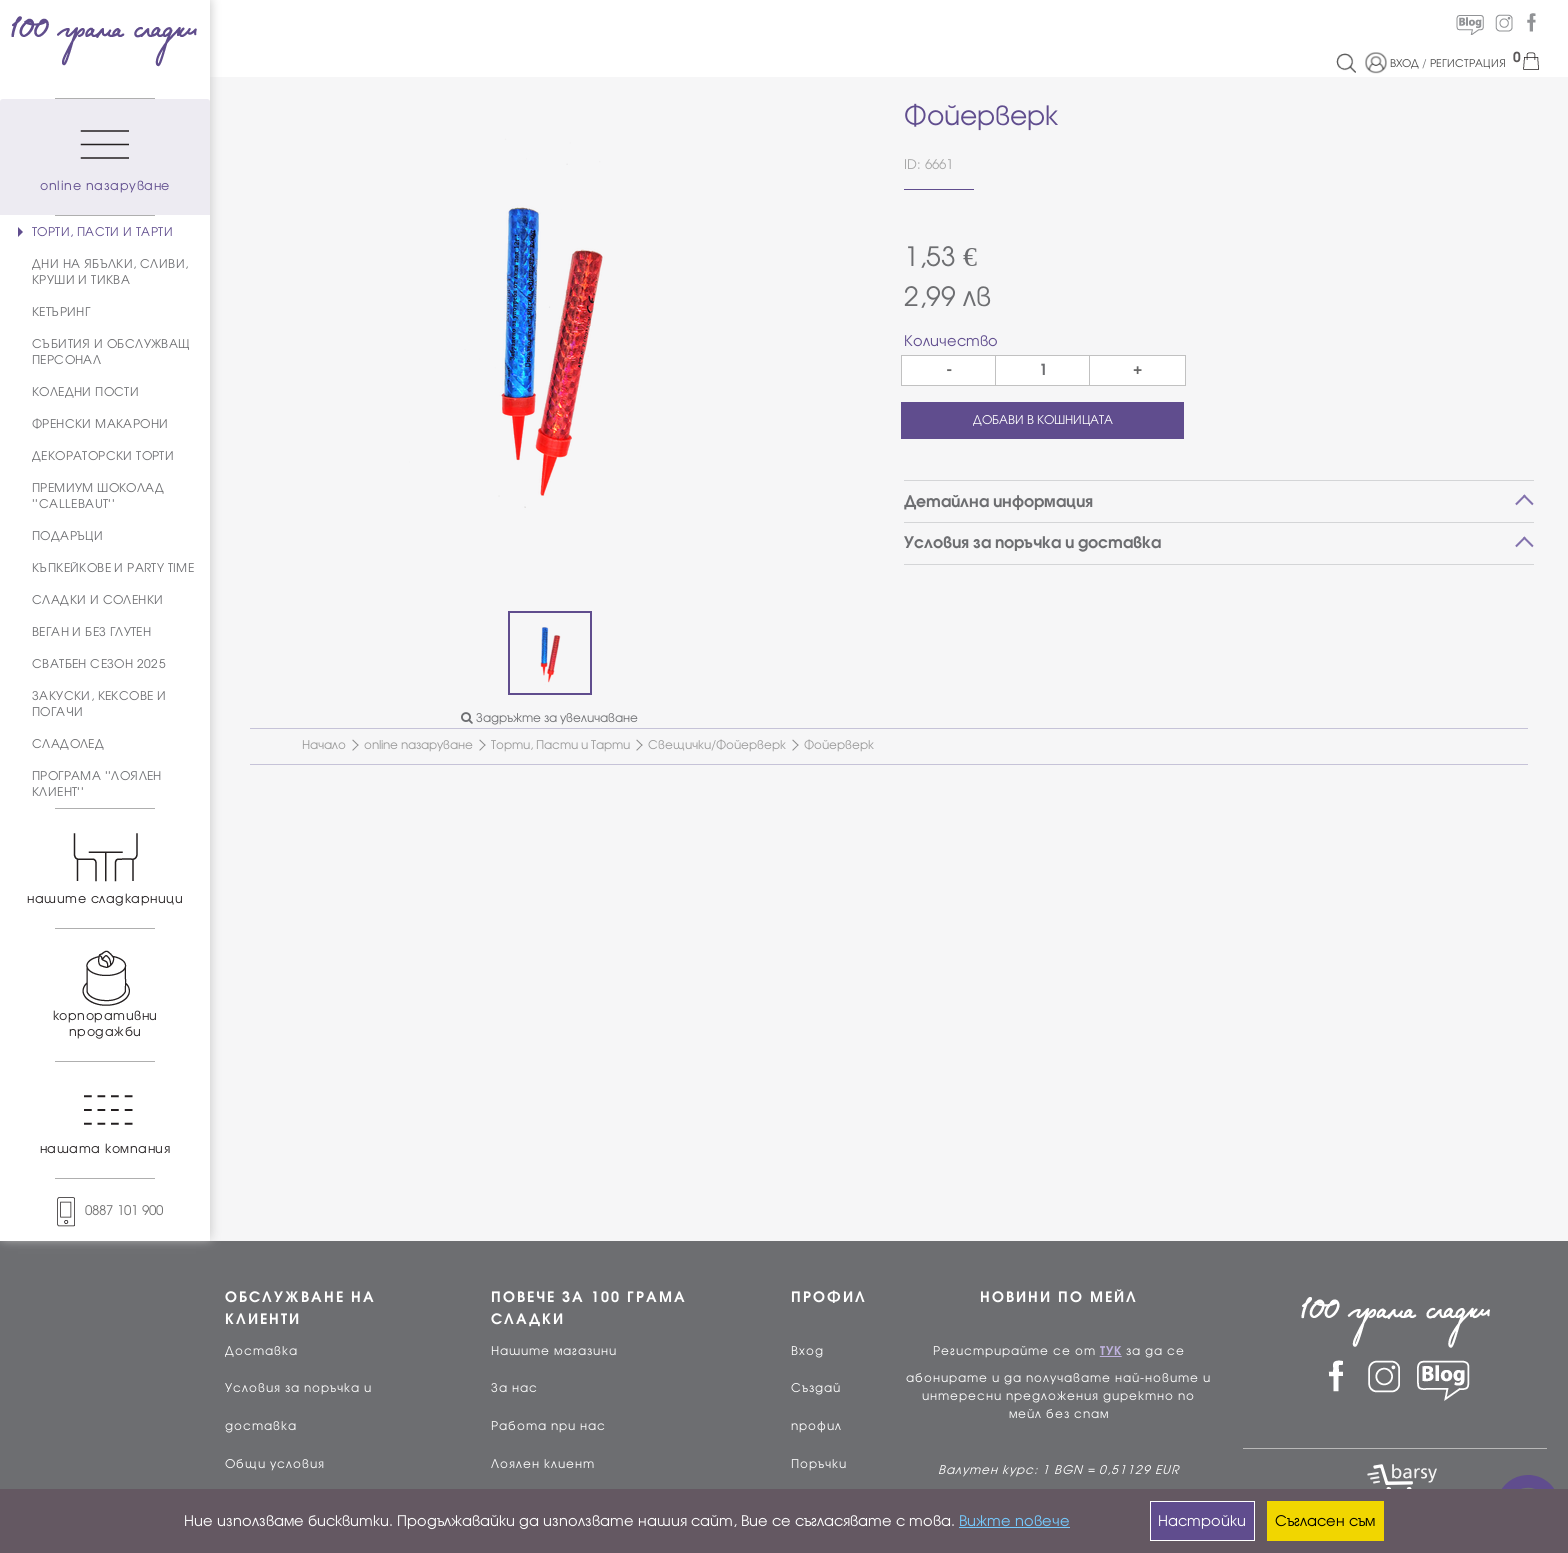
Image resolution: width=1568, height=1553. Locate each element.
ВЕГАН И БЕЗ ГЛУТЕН (91, 632)
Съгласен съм (1325, 1521)
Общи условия (275, 1464)
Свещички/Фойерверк (717, 745)
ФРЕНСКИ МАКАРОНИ (100, 424)
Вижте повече (1014, 1521)
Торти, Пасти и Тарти (560, 745)
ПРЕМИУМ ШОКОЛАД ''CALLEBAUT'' (98, 496)
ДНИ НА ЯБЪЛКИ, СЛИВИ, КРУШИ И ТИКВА (110, 272)
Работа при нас (548, 1426)
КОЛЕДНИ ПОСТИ (85, 392)
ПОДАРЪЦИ (67, 536)
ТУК (1111, 1351)
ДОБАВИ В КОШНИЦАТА (1043, 420)
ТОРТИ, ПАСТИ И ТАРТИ (102, 232)
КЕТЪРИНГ (61, 312)
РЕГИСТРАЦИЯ (1468, 63)
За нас (514, 1388)
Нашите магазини (554, 1351)
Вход (807, 1351)
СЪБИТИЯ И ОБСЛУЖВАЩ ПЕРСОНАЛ (111, 352)
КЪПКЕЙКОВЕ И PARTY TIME (113, 568)
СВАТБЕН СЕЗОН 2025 (99, 664)
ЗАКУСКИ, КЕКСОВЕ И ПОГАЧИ (99, 704)
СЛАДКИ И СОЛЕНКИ (97, 600)
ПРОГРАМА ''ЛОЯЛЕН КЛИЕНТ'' (97, 784)
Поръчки (819, 1464)
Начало (324, 745)
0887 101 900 (105, 1210)
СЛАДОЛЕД (68, 744)
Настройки (1202, 1521)
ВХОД (1404, 63)
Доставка (261, 1351)
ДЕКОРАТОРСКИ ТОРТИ (103, 456)
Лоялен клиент (543, 1464)
